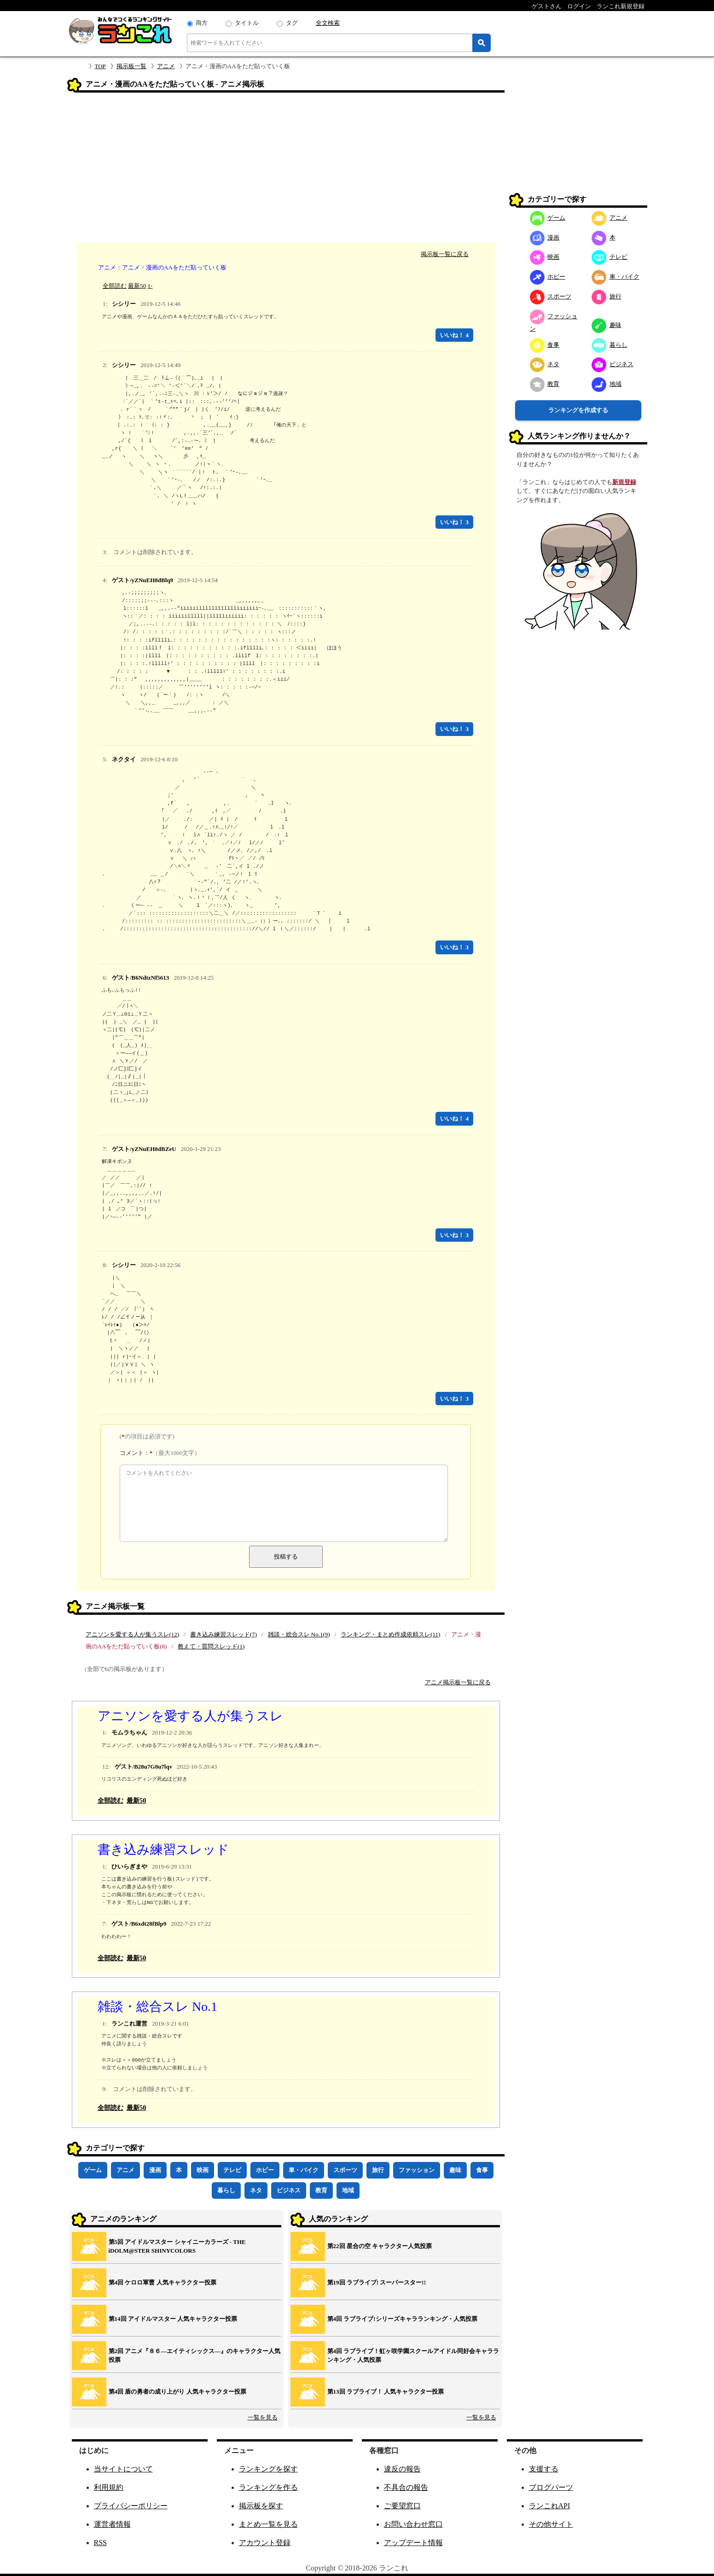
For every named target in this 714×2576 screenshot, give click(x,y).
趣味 (455, 2170)
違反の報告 (402, 2469)
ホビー (265, 2170)
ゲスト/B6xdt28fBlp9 (138, 1923)
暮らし (226, 2190)
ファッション (417, 2170)
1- (150, 285)
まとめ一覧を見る (268, 2524)
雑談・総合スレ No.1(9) (299, 1634)
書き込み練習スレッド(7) (223, 1634)
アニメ (166, 66)
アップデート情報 (413, 2543)
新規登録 (624, 482)
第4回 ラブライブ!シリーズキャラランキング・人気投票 (402, 2318)
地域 (348, 2190)
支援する (543, 2469)
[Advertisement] (286, 169)
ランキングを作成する (578, 410)
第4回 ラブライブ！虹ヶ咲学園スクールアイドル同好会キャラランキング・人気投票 (413, 2356)
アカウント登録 (264, 2543)
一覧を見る (263, 2417)
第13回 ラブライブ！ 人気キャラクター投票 (385, 2391)
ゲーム (93, 2170)
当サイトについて (123, 2469)
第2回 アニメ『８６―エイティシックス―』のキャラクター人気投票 (195, 2356)
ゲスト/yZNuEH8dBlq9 (142, 580)
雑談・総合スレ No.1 (157, 2006)
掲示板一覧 (131, 66)
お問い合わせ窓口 (413, 2524)
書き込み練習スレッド (163, 1849)
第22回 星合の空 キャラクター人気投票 (379, 2246)
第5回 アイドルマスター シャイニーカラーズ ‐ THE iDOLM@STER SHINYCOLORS (177, 2246)
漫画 (155, 2170)
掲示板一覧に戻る (445, 254)
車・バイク (304, 2170)
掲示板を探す (261, 2506)
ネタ (256, 2190)
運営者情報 (112, 2524)
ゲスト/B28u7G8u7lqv (144, 1766)
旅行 (378, 2170)
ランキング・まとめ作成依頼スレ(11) (390, 1634)
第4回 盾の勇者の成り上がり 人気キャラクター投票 (177, 2391)
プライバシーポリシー (131, 2506)
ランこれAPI (549, 2506)
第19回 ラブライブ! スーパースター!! (376, 2282)
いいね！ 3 (454, 522)
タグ (292, 22)
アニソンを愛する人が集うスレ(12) (133, 1634)
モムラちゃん (129, 1732)
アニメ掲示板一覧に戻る (458, 1682)
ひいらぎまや (129, 1866)
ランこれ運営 (129, 2023)
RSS (100, 2543)
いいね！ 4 (454, 335)
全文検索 (328, 22)
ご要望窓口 (402, 2506)
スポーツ (345, 2170)
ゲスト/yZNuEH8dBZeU (144, 1148)
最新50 (137, 285)
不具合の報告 (406, 2487)
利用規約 (108, 2487)
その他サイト (551, 2524)
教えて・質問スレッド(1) (211, 1646)
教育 (321, 2190)
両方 (202, 22)
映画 (203, 2170)
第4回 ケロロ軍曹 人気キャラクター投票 (162, 2282)
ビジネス (289, 2190)
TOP (100, 66)
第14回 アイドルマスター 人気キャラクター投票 (173, 2318)
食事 (482, 2170)
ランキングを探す (268, 2469)
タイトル (247, 22)
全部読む (115, 285)
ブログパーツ (551, 2487)
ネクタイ (124, 759)
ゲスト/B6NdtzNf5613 (140, 977)
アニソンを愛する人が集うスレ (190, 1716)
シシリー (124, 303)
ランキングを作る (268, 2487)
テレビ (232, 2170)
